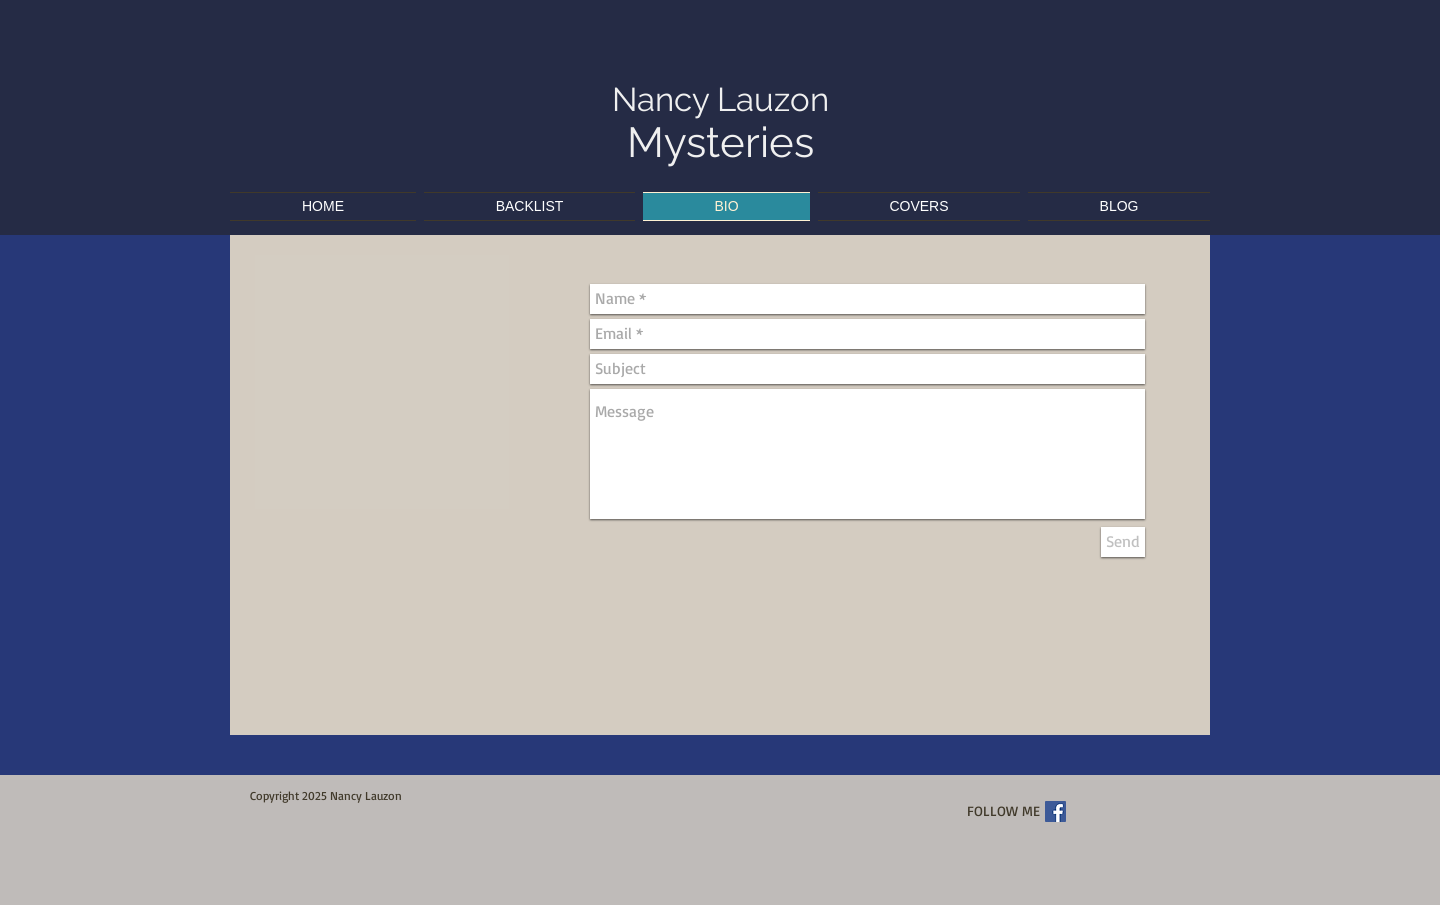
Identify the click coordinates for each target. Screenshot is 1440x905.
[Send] (1123, 542)
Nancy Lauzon (720, 99)
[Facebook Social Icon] (1055, 811)
